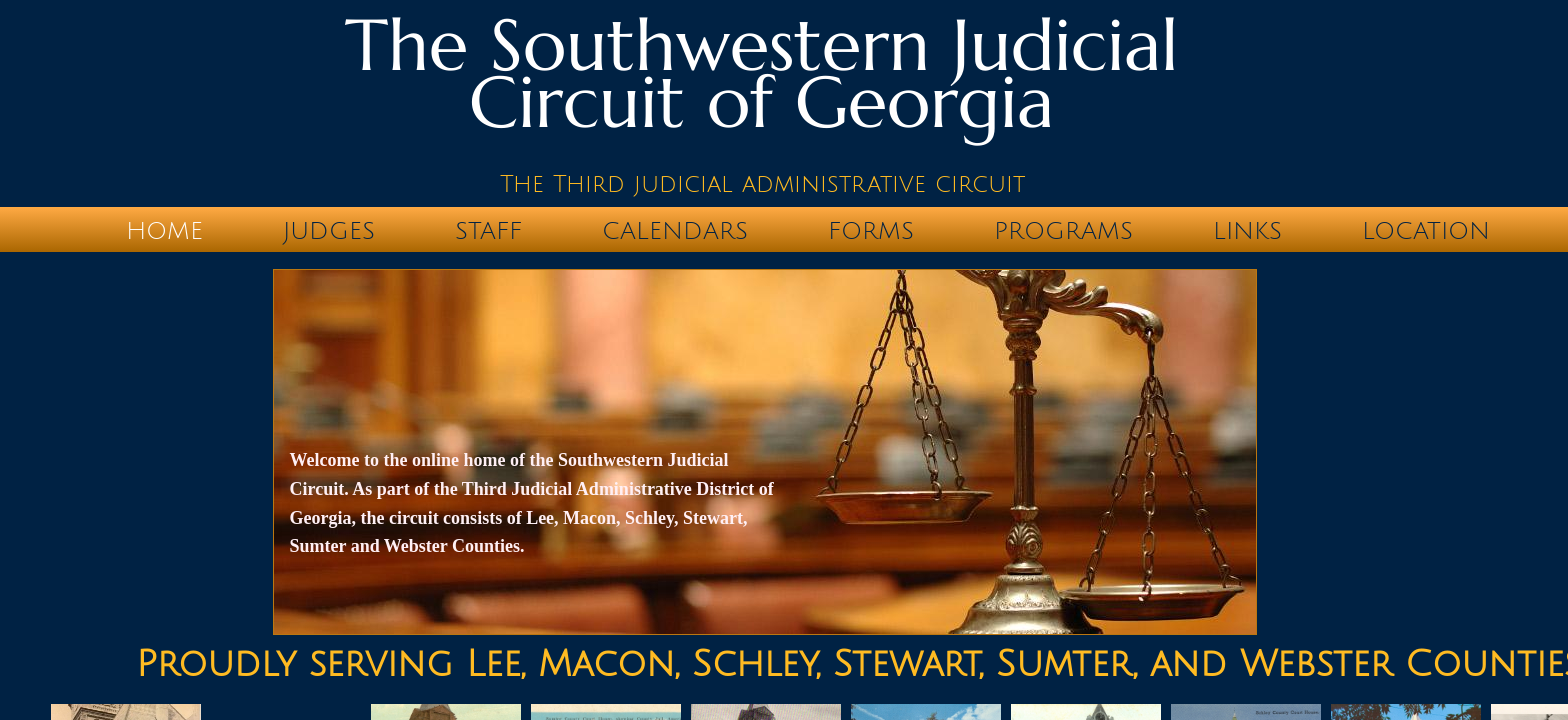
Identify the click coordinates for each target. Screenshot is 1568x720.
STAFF (488, 231)
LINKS (1247, 231)
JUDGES (329, 231)
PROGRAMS (1063, 231)
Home (164, 231)
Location (1426, 231)
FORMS (871, 231)
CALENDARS (675, 231)
